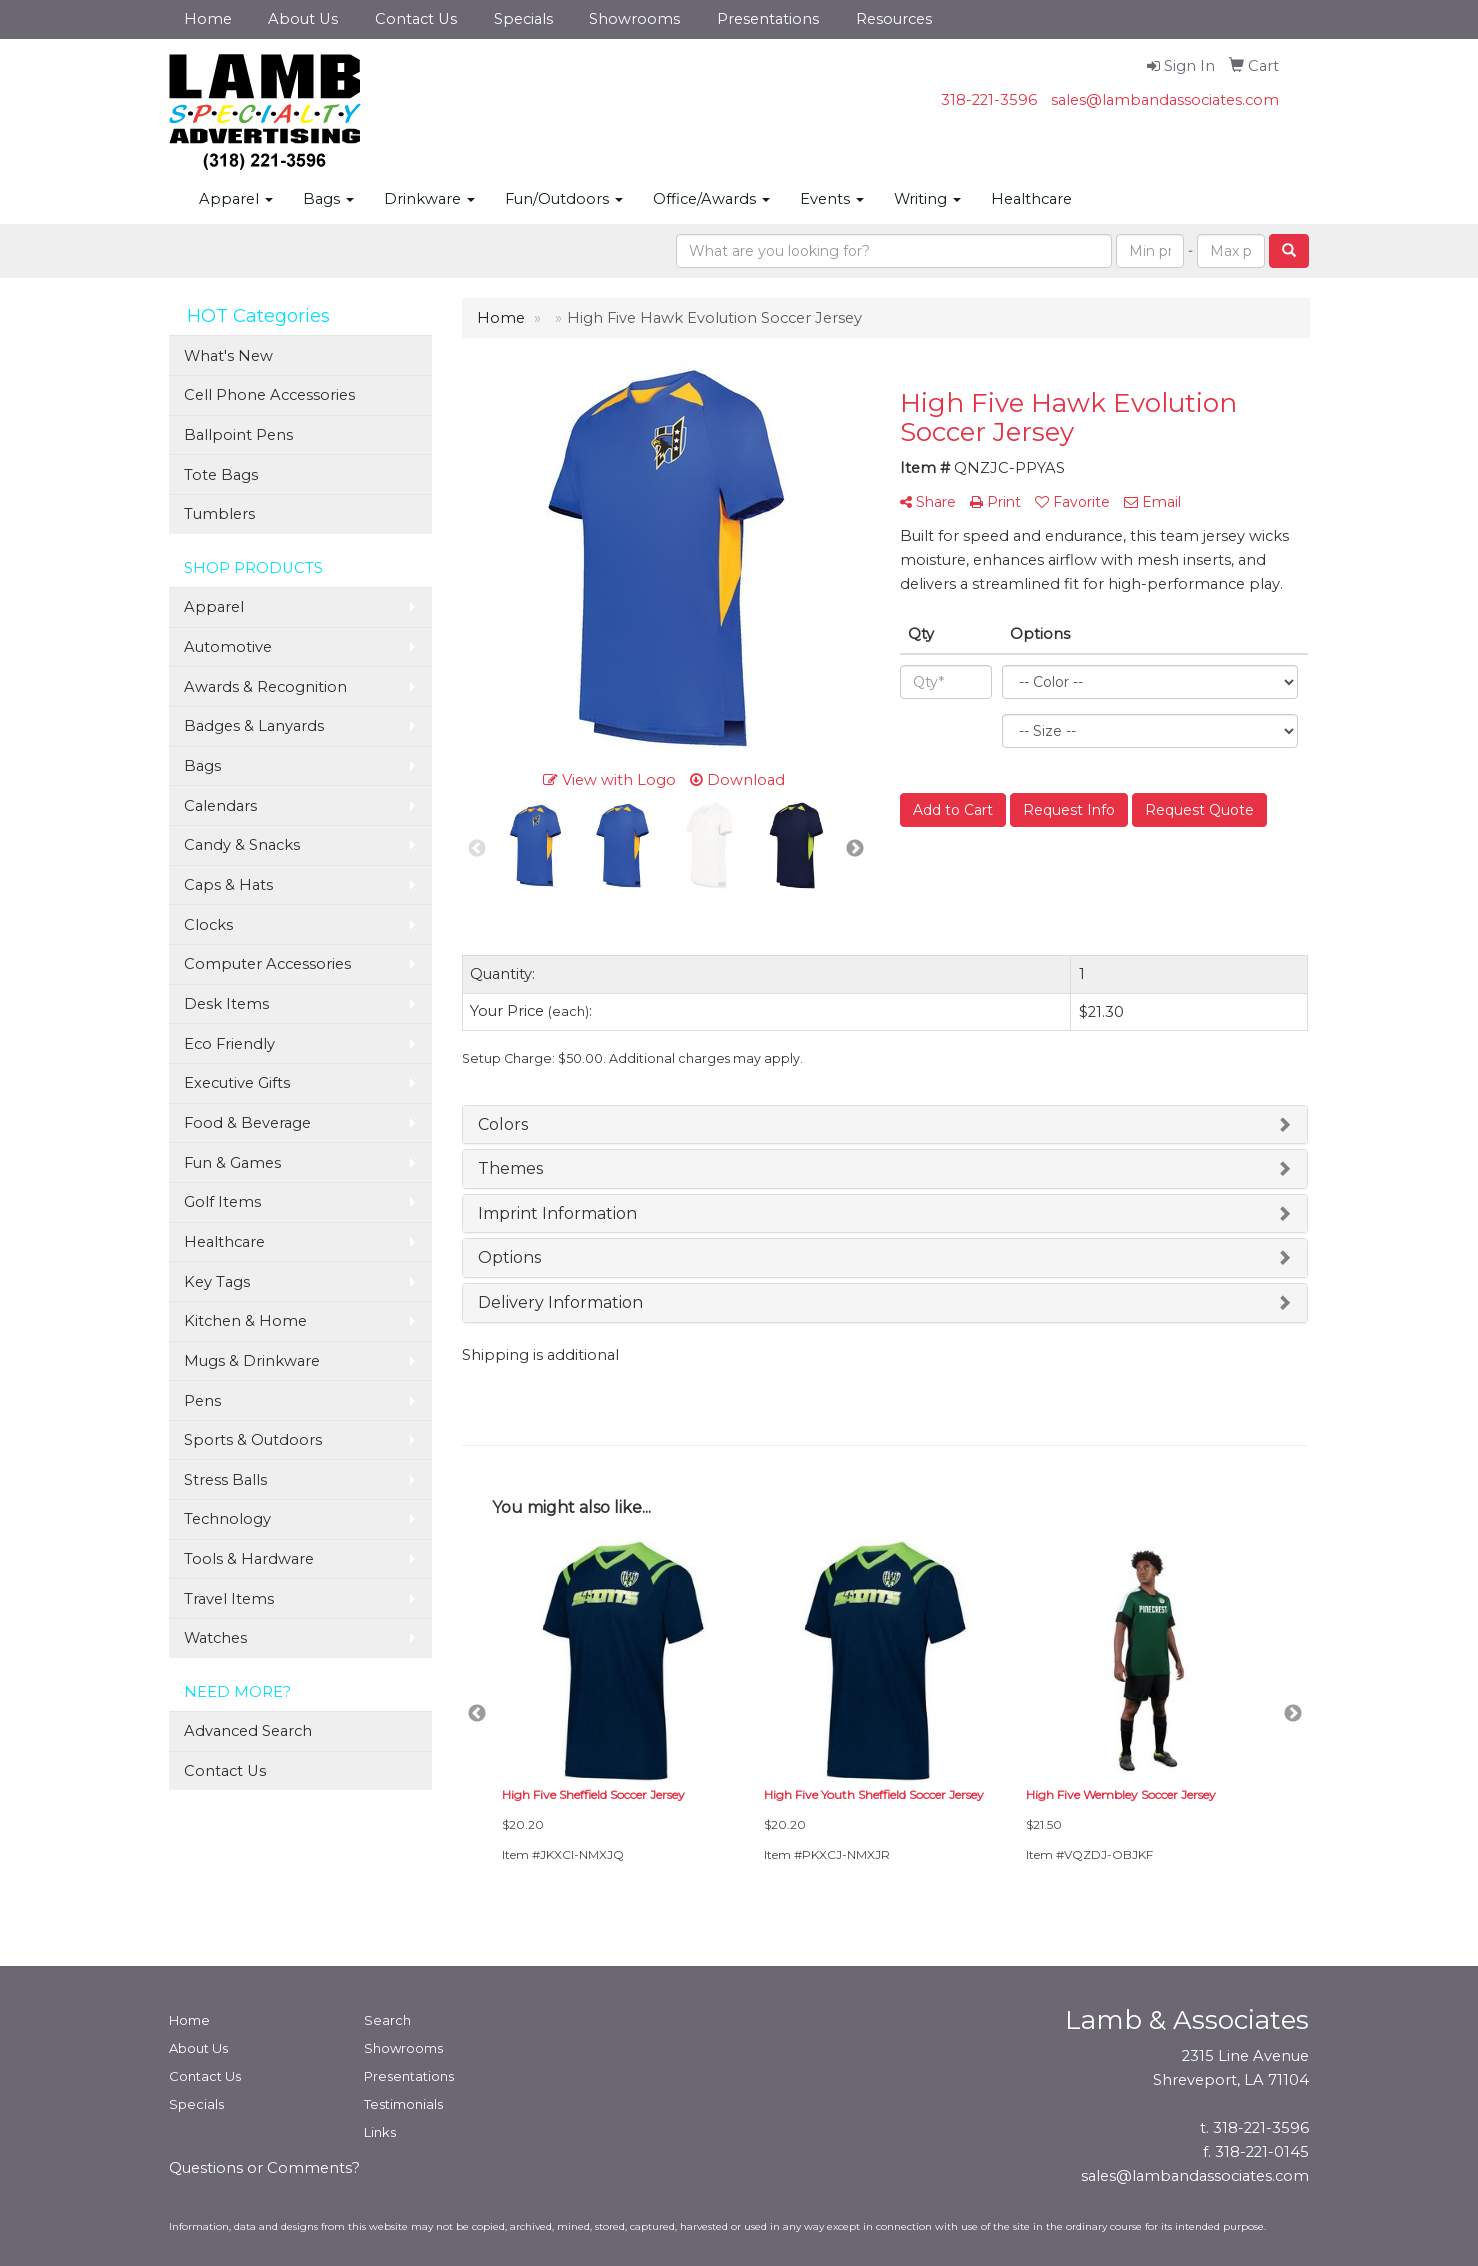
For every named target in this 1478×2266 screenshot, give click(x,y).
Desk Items (226, 1004)
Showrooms (634, 19)
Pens (202, 1401)
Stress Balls (225, 1480)
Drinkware (429, 199)
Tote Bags (221, 475)
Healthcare (1031, 199)
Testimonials (403, 2104)
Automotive (228, 647)
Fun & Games (232, 1163)
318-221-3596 (989, 100)
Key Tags (217, 1282)
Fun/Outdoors (564, 199)
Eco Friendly (229, 1044)
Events (832, 199)
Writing (927, 199)
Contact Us (416, 19)
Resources (894, 19)
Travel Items (229, 1599)
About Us (303, 19)
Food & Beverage (247, 1123)
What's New (228, 356)
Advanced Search (248, 1731)
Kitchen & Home (245, 1321)
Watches (215, 1638)
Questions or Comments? (264, 2168)
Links (380, 2132)
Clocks (208, 925)
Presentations (768, 19)
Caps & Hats (228, 885)
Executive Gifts (237, 1083)
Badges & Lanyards (254, 726)
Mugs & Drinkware (252, 1361)
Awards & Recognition (265, 687)
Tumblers (219, 514)
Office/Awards (711, 199)
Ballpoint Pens (238, 435)
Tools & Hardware (249, 1559)
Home (208, 19)
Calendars (220, 806)
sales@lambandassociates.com (1165, 100)
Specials (523, 19)
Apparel (236, 199)
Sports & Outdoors (253, 1440)
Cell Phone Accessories (269, 395)
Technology (227, 1519)
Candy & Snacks (242, 845)
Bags (328, 199)
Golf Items (222, 1202)
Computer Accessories (267, 964)
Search (387, 2020)
